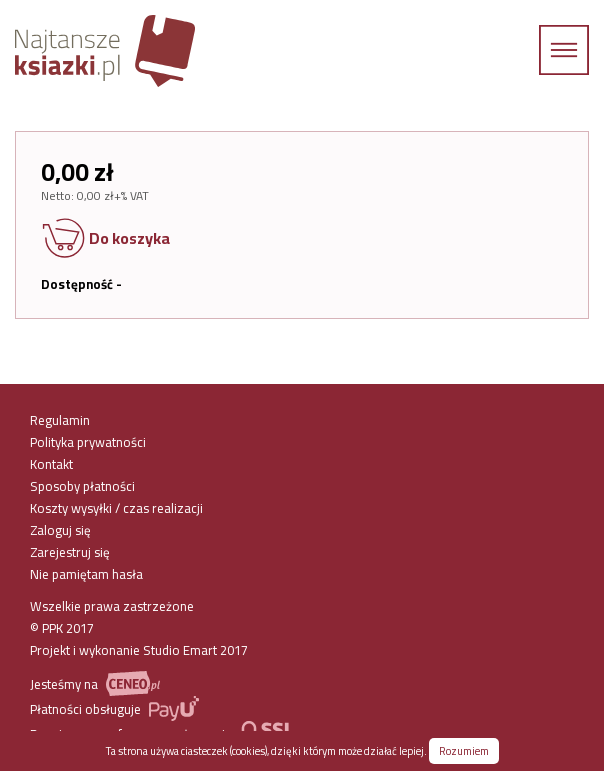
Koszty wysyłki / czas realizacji (116, 508)
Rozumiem (464, 751)
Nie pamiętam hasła (86, 574)
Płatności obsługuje (114, 708)
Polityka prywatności (88, 442)
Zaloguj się (60, 530)
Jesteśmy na (95, 683)
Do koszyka (105, 240)
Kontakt (51, 464)
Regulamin (60, 420)
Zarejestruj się (70, 552)
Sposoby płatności (82, 486)
